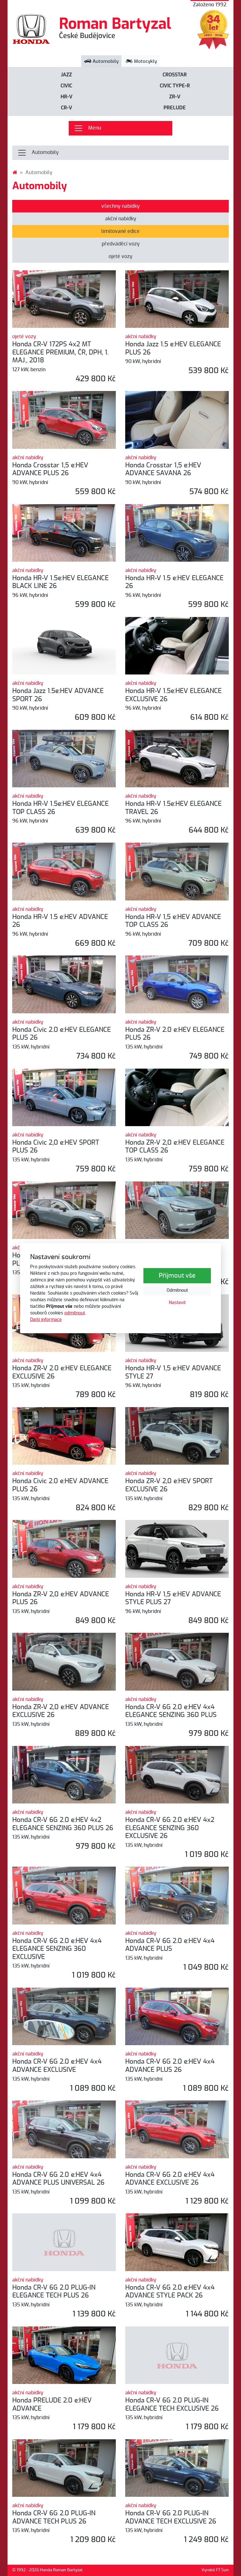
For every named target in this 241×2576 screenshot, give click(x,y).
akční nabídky (120, 218)
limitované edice (120, 231)
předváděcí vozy (121, 243)
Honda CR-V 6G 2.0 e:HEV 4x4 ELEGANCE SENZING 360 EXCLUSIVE (57, 1949)
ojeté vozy (120, 256)
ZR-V (174, 96)
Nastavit (177, 1303)
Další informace (46, 1319)
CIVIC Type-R (175, 85)
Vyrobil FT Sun (215, 2570)
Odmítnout (177, 1290)
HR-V (66, 96)
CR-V (66, 107)
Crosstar (175, 74)
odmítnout (74, 1313)
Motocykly (141, 61)
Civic (66, 85)
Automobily (101, 61)
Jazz (66, 74)
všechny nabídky (120, 206)
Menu (87, 128)
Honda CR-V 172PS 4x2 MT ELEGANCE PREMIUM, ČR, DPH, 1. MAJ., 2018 (60, 352)
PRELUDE (174, 107)
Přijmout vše (177, 1276)
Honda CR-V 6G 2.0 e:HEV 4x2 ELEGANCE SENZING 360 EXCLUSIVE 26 (169, 1828)
